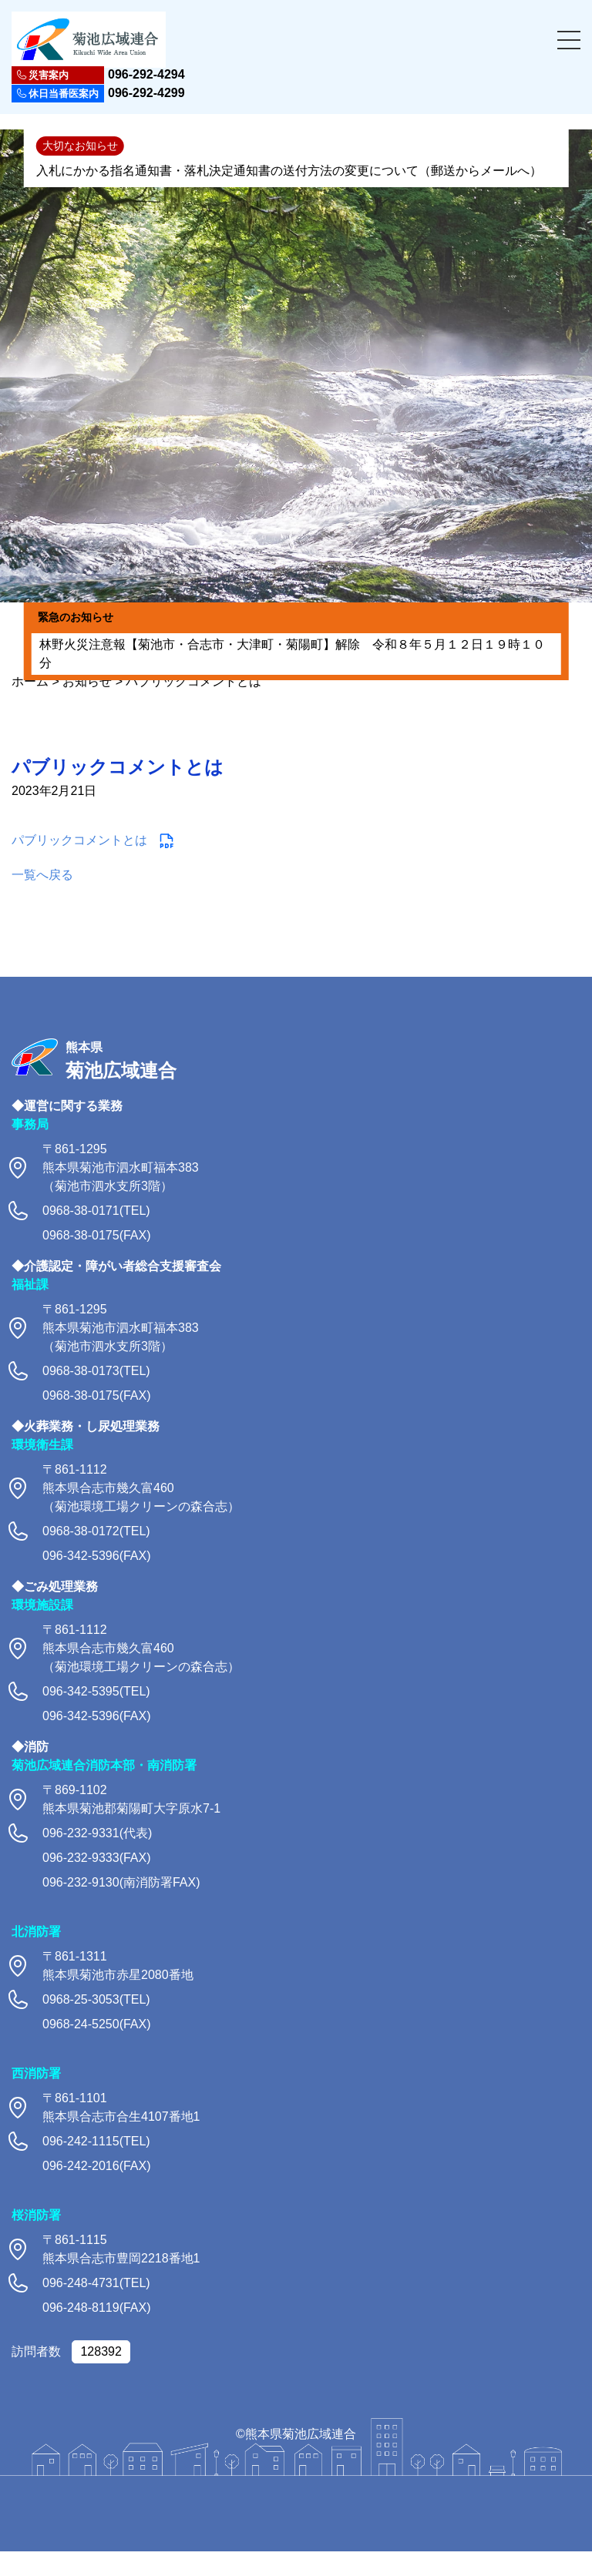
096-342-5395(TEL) (96, 1691)
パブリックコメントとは (79, 840)
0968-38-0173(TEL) (96, 1370)
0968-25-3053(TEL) (96, 1999)
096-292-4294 (98, 75)
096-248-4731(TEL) (96, 2282)
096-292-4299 (98, 93)
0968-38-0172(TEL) (96, 1531)
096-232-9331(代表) (97, 1833)
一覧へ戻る (42, 874)
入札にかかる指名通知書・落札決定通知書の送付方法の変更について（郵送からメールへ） (289, 170)
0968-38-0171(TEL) (96, 1210)
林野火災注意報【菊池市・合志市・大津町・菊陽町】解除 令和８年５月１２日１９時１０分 (292, 653)
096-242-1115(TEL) (96, 2141)
